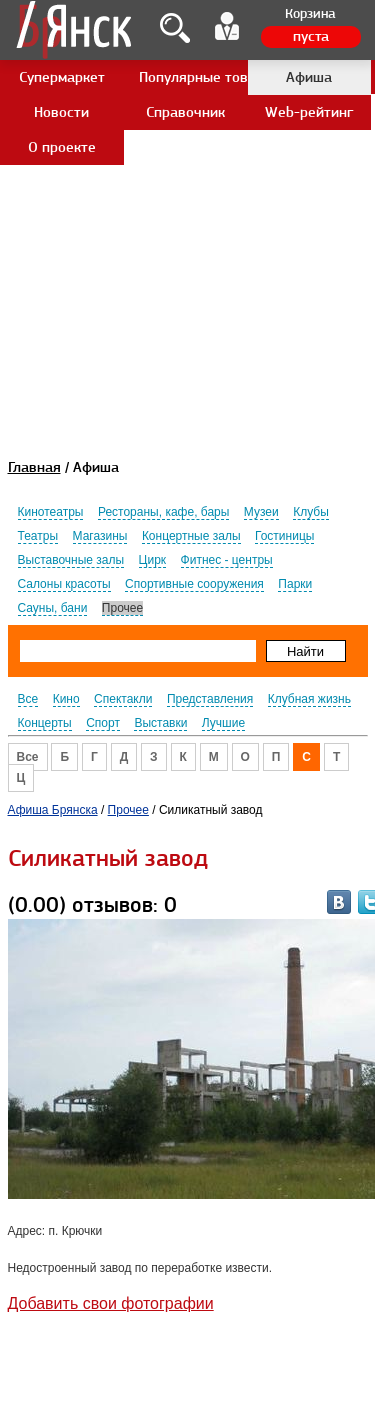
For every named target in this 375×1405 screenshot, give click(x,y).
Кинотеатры (51, 512)
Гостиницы (284, 536)
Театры (38, 536)
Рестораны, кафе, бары (163, 512)
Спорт (103, 723)
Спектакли (123, 699)
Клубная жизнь (309, 699)
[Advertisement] (187, 187)
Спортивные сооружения (194, 584)
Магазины (100, 536)
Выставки (160, 723)
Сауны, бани (53, 608)
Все (28, 699)
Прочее (122, 608)
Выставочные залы (71, 560)
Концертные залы (191, 536)
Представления (210, 699)
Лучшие (223, 723)
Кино (66, 699)
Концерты (45, 723)
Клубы (311, 512)
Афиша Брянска (53, 810)
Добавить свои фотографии (111, 1303)
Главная (34, 467)
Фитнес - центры (227, 560)
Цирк (153, 560)
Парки (295, 584)
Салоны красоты (64, 584)
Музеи (261, 512)
